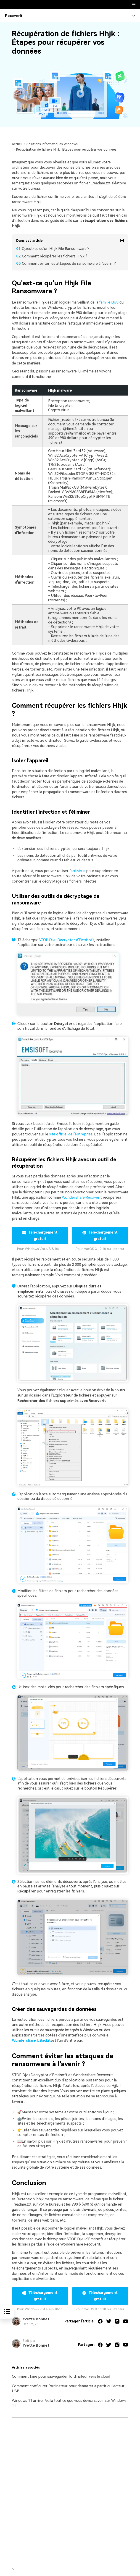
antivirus (78, 871)
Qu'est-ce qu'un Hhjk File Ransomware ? (55, 248)
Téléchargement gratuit (40, 1235)
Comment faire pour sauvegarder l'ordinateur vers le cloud (61, 2376)
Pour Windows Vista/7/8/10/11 (40, 1249)
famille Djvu (109, 302)
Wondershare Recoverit (82, 1197)
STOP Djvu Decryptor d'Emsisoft (66, 940)
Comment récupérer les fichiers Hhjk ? (54, 256)
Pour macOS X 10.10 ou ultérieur (100, 1249)
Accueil (17, 144)
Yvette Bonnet (36, 2319)
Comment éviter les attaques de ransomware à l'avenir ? (69, 263)
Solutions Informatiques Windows (52, 144)
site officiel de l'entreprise (70, 1134)
